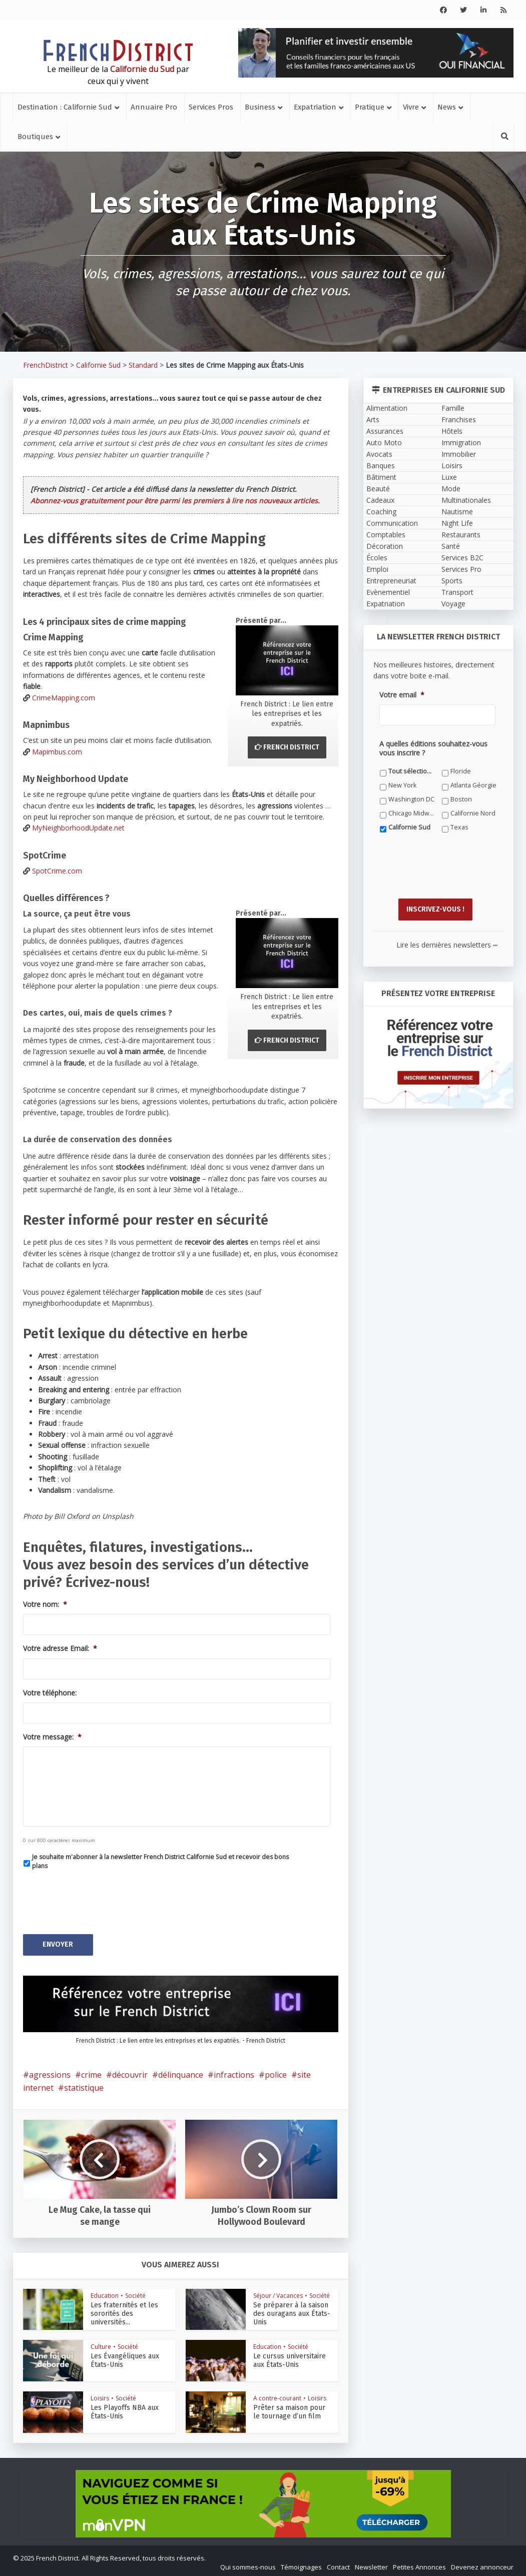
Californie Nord (472, 813)
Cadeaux (380, 500)
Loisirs (100, 2395)
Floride (460, 771)
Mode (450, 488)
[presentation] (99, 1898)
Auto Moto (384, 442)
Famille (452, 408)
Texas (459, 827)
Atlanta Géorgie (473, 785)
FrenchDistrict (45, 365)
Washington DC (411, 799)
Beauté (378, 488)
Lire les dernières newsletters (446, 942)
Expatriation (315, 107)
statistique (84, 2084)
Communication (392, 523)
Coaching (381, 511)
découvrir (130, 2072)
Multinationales (466, 500)
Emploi (377, 569)
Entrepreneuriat (391, 580)
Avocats (379, 454)
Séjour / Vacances (278, 2292)
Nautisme (457, 511)
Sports (451, 580)
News (446, 107)
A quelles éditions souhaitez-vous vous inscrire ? (433, 748)
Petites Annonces (419, 2563)
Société (135, 2292)
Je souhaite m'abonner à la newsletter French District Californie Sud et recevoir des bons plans (160, 1861)
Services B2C (462, 557)
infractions (234, 2072)
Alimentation (386, 408)
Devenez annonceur (482, 2563)
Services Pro (461, 569)
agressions (50, 2072)
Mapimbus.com (57, 751)
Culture (101, 2344)
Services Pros (211, 107)
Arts (372, 419)
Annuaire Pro (154, 107)
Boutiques (35, 136)
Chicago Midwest (411, 813)
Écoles (376, 557)
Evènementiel (388, 592)
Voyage (453, 603)
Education (105, 2292)
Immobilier (458, 454)
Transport (457, 592)
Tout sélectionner (411, 771)
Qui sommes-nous (248, 2563)
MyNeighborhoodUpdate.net (78, 827)
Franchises (458, 419)
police (276, 2072)
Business (260, 107)
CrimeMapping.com (63, 697)
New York (402, 785)
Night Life (457, 523)
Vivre (411, 107)
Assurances (384, 431)
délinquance (180, 2072)
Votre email (401, 694)
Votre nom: (45, 1604)
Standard (143, 365)
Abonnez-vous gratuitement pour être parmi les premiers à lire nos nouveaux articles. (175, 500)
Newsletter (371, 2563)
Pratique (369, 107)
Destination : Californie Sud (65, 107)
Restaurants (460, 534)
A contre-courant (277, 2395)
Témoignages (301, 2563)
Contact (338, 2563)
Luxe (449, 477)
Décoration (384, 546)
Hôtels (451, 431)
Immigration (461, 442)
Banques (380, 465)
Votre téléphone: (50, 1692)
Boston (461, 799)
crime (91, 2072)
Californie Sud (98, 365)
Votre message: (52, 1737)
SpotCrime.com (57, 871)
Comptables (385, 534)
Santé (450, 546)
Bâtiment (381, 477)
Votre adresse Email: (60, 1648)
